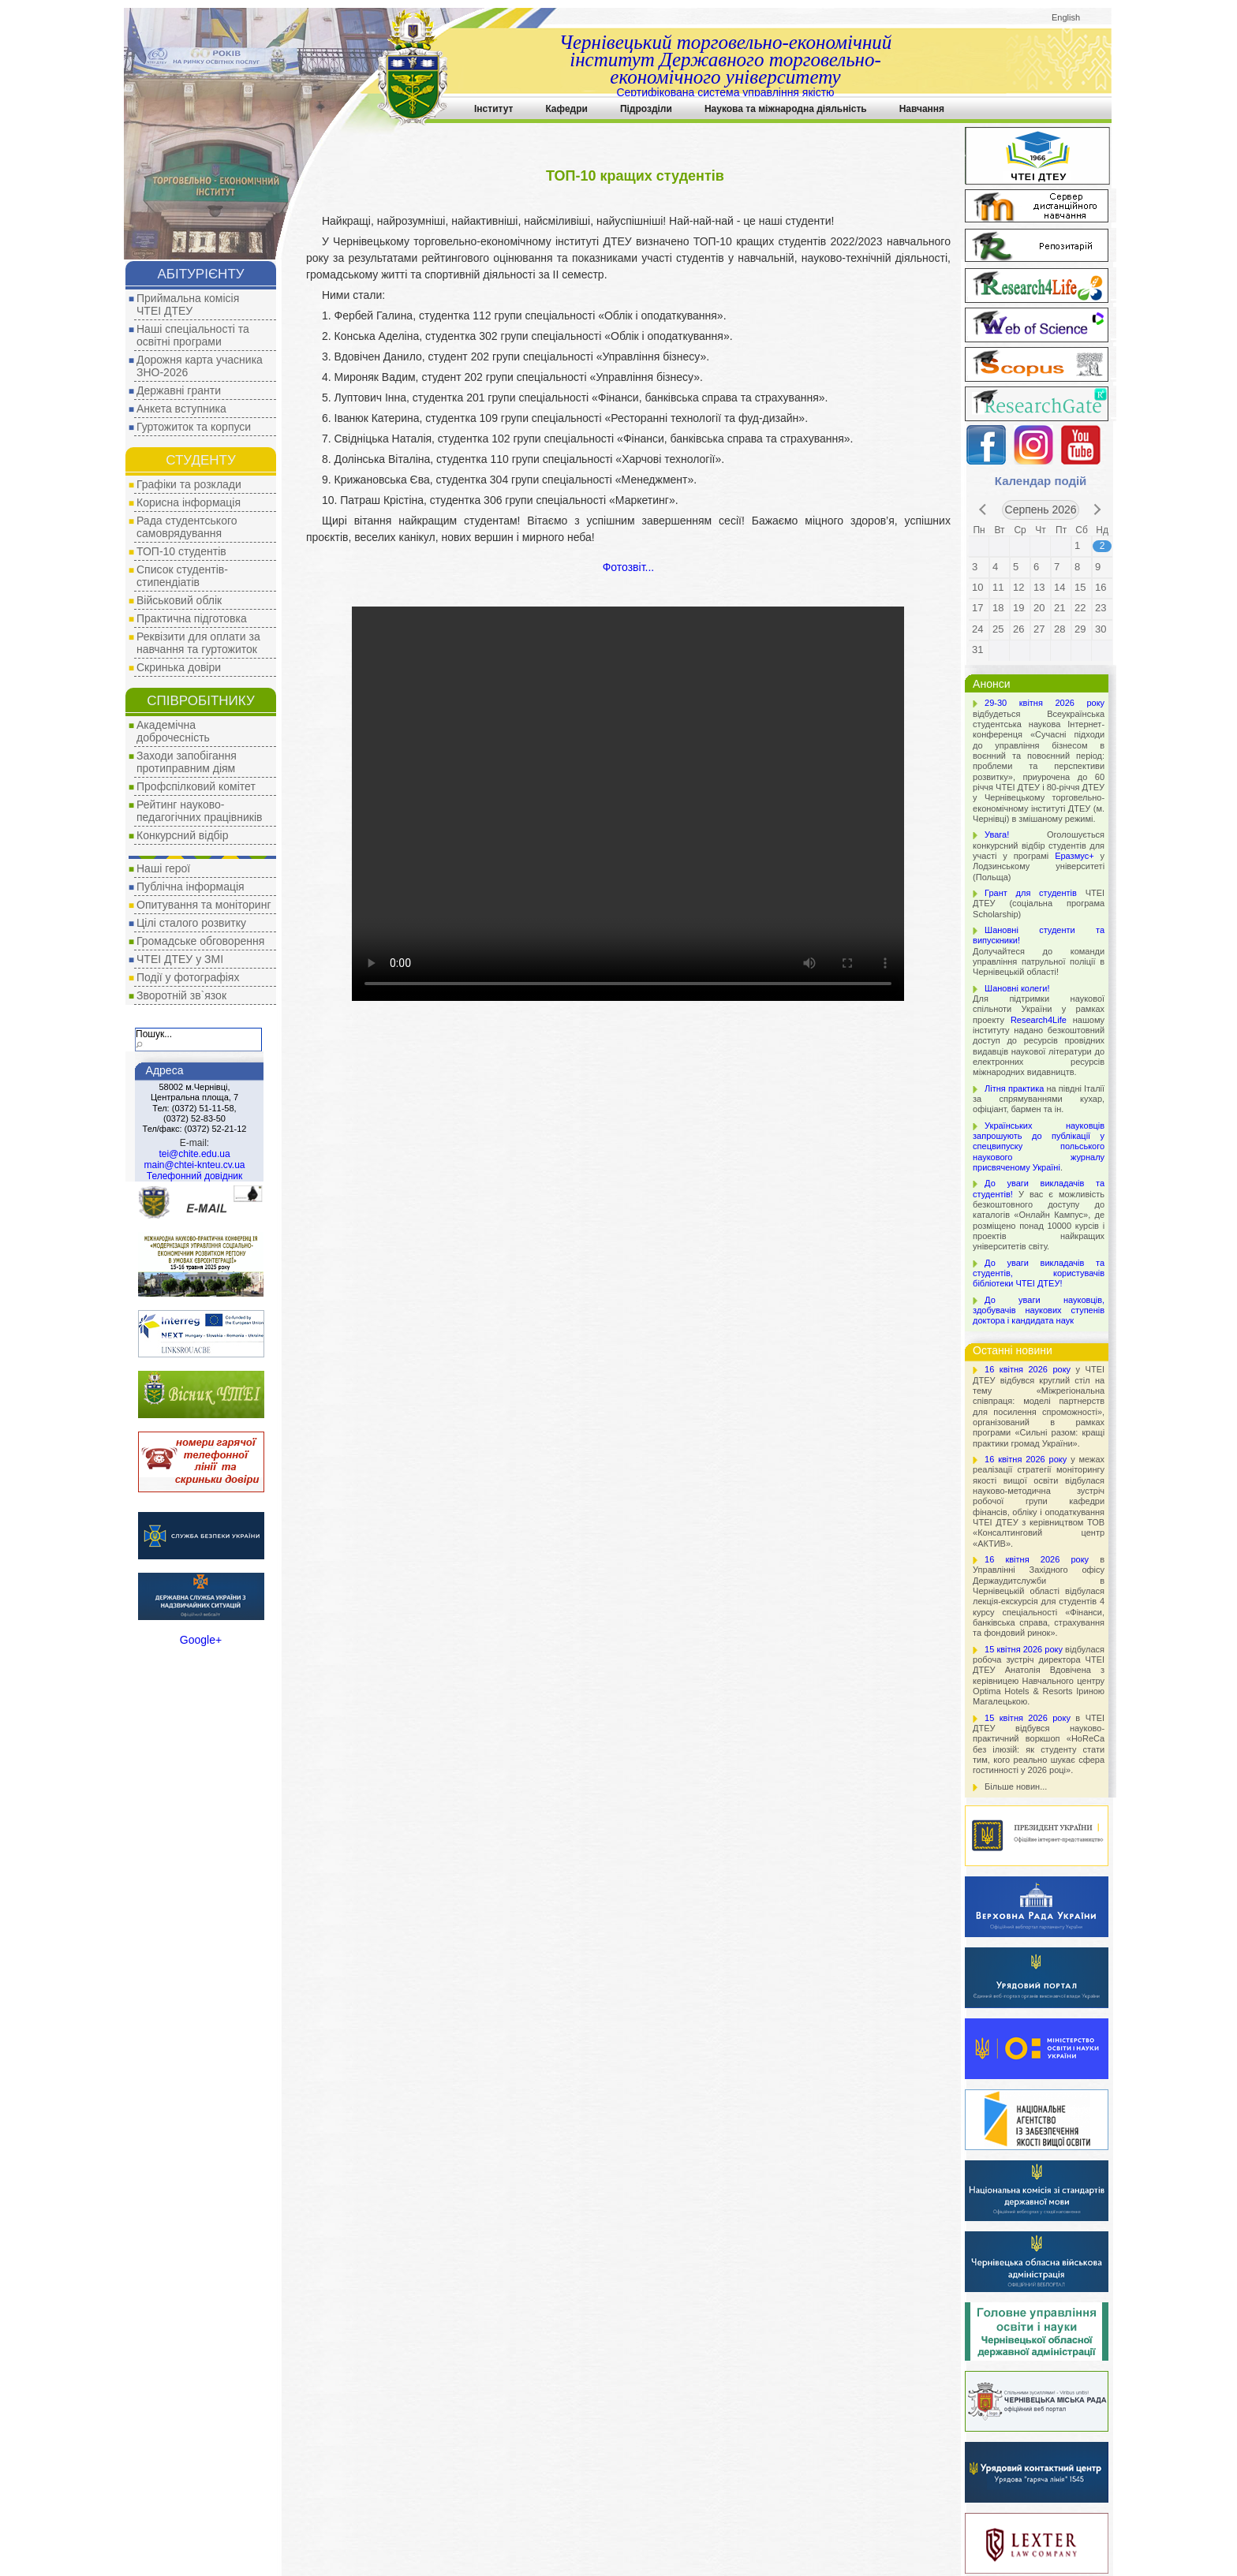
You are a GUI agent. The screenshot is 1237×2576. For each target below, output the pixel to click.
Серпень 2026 (1041, 509)
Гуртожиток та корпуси (193, 426)
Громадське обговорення (200, 941)
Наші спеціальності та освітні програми (192, 335)
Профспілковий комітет (196, 786)
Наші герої (163, 868)
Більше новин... (1016, 1786)
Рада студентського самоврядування (186, 526)
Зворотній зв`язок (181, 995)
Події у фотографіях (187, 977)
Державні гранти (178, 390)
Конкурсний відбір (182, 835)
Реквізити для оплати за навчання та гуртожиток (198, 642)
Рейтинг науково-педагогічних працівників (199, 810)
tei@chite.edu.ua (194, 1153)
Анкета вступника (181, 408)
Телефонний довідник (194, 1176)
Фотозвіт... (629, 567)
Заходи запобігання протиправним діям (186, 762)
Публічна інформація (190, 886)
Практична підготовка (191, 618)
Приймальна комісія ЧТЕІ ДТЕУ (187, 304)
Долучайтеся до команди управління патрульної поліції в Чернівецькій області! (1038, 950)
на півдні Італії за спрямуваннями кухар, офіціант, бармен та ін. (1038, 1099)
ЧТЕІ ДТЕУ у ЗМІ (179, 959)
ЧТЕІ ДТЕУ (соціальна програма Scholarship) (1038, 903)
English (1066, 17)
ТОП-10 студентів (181, 551)
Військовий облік (179, 600)
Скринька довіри (178, 667)
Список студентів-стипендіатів (182, 575)
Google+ (201, 1639)
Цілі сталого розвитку (191, 923)
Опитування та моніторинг (203, 904)
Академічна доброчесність (173, 731)
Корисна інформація (188, 502)
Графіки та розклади (188, 484)
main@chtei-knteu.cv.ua (194, 1164)
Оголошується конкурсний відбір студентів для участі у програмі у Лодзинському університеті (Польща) (1038, 855)
